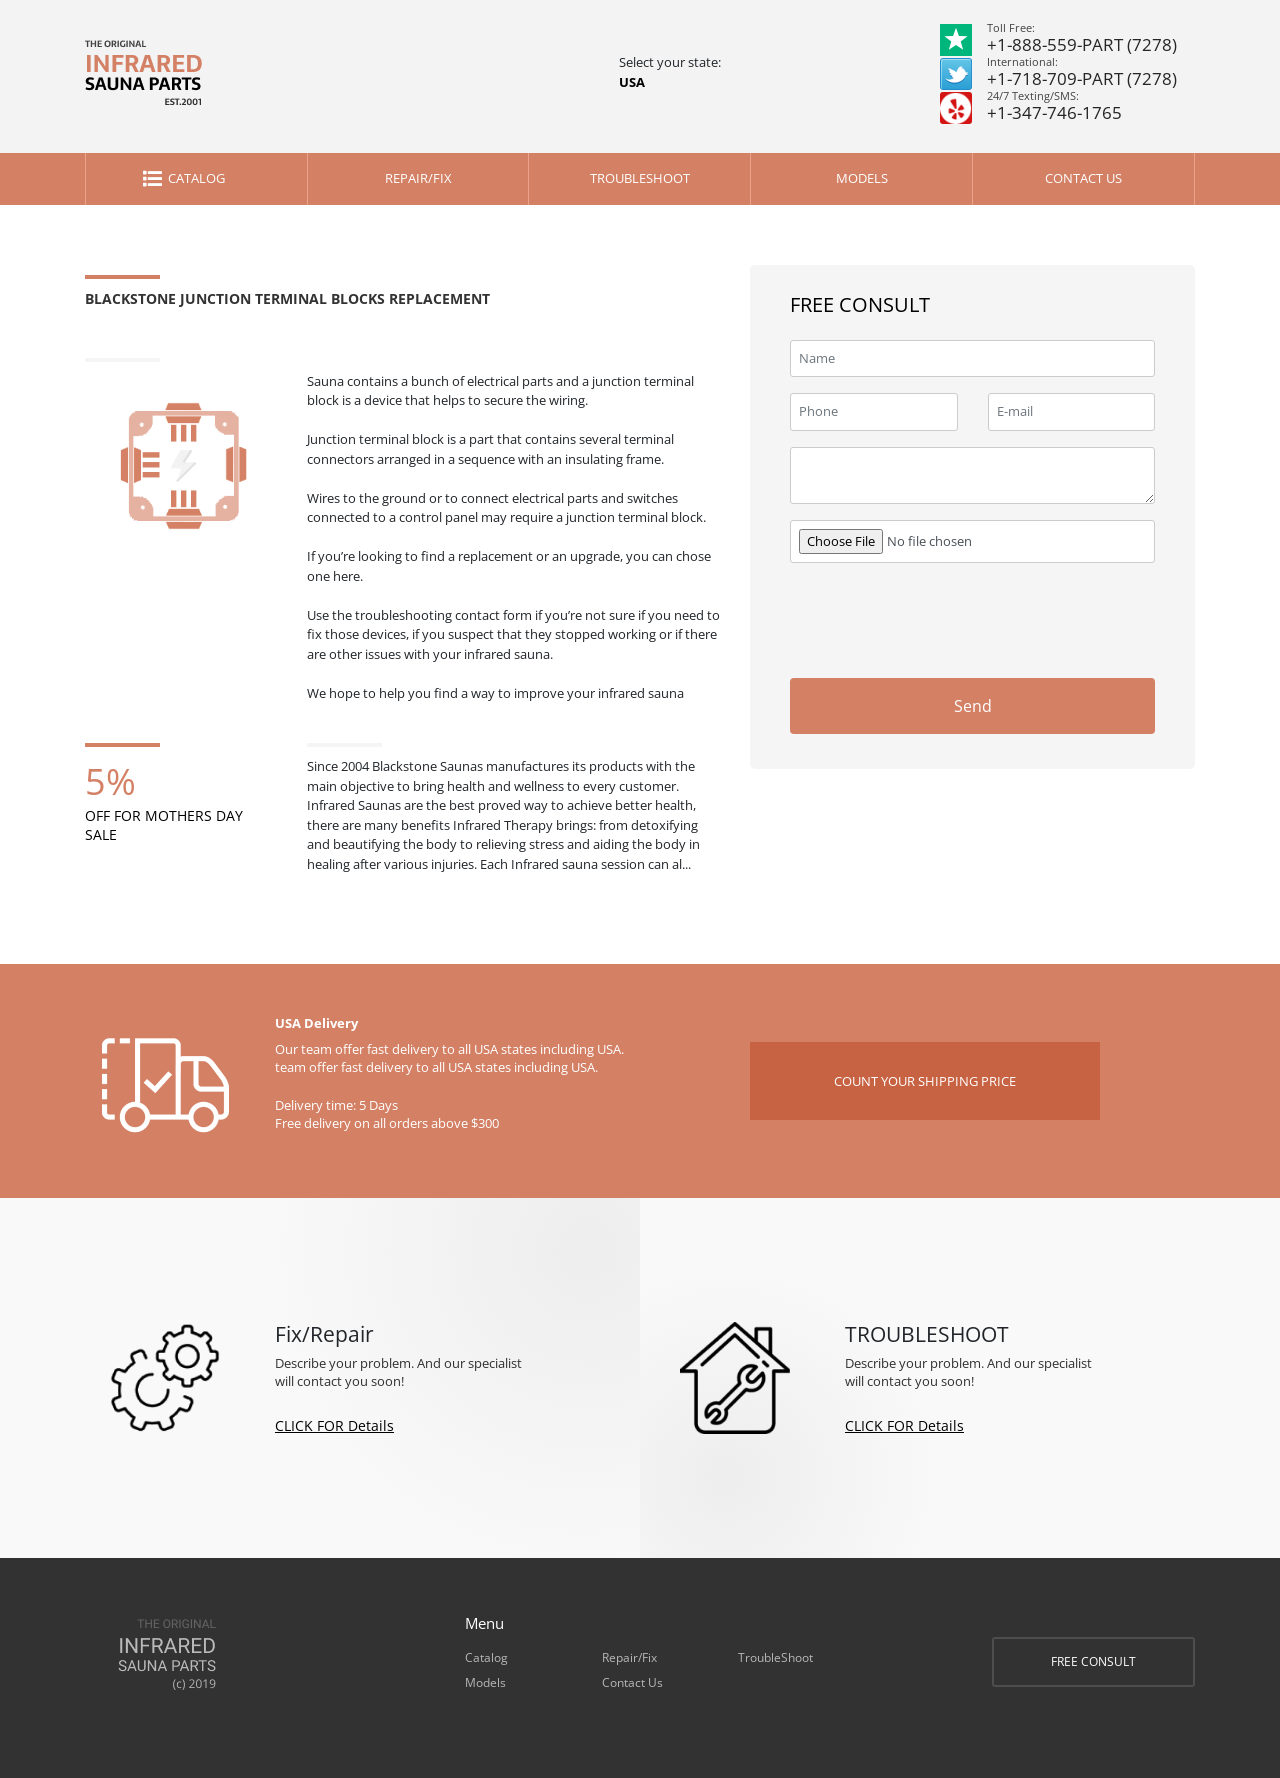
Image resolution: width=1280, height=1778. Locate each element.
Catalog (196, 178)
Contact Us (1083, 178)
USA (632, 82)
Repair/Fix (418, 178)
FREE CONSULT (1093, 1661)
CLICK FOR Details (334, 1425)
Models (862, 178)
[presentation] (1003, 618)
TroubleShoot (640, 178)
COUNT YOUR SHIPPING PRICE (925, 1081)
